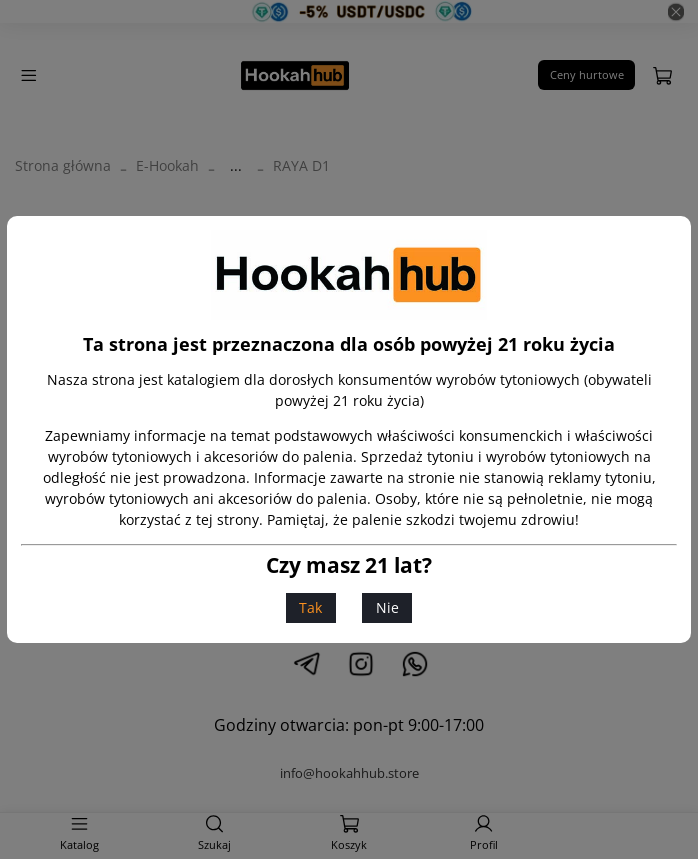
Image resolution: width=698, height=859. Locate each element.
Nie (387, 607)
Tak (310, 607)
